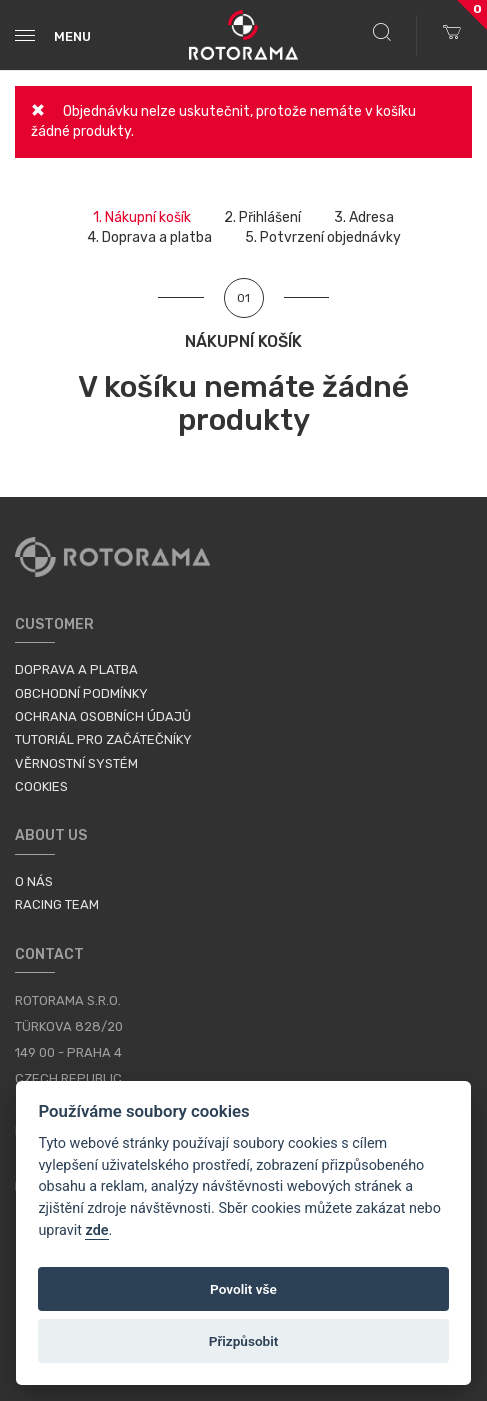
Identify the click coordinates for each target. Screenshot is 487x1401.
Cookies (41, 786)
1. (142, 217)
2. (262, 217)
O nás (34, 881)
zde (96, 1230)
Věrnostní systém (76, 763)
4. (149, 237)
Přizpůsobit (244, 1341)
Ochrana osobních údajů (103, 716)
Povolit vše (243, 1289)
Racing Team (57, 904)
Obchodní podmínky (81, 693)
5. (323, 237)
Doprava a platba (76, 669)
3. (364, 217)
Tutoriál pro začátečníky (103, 739)
